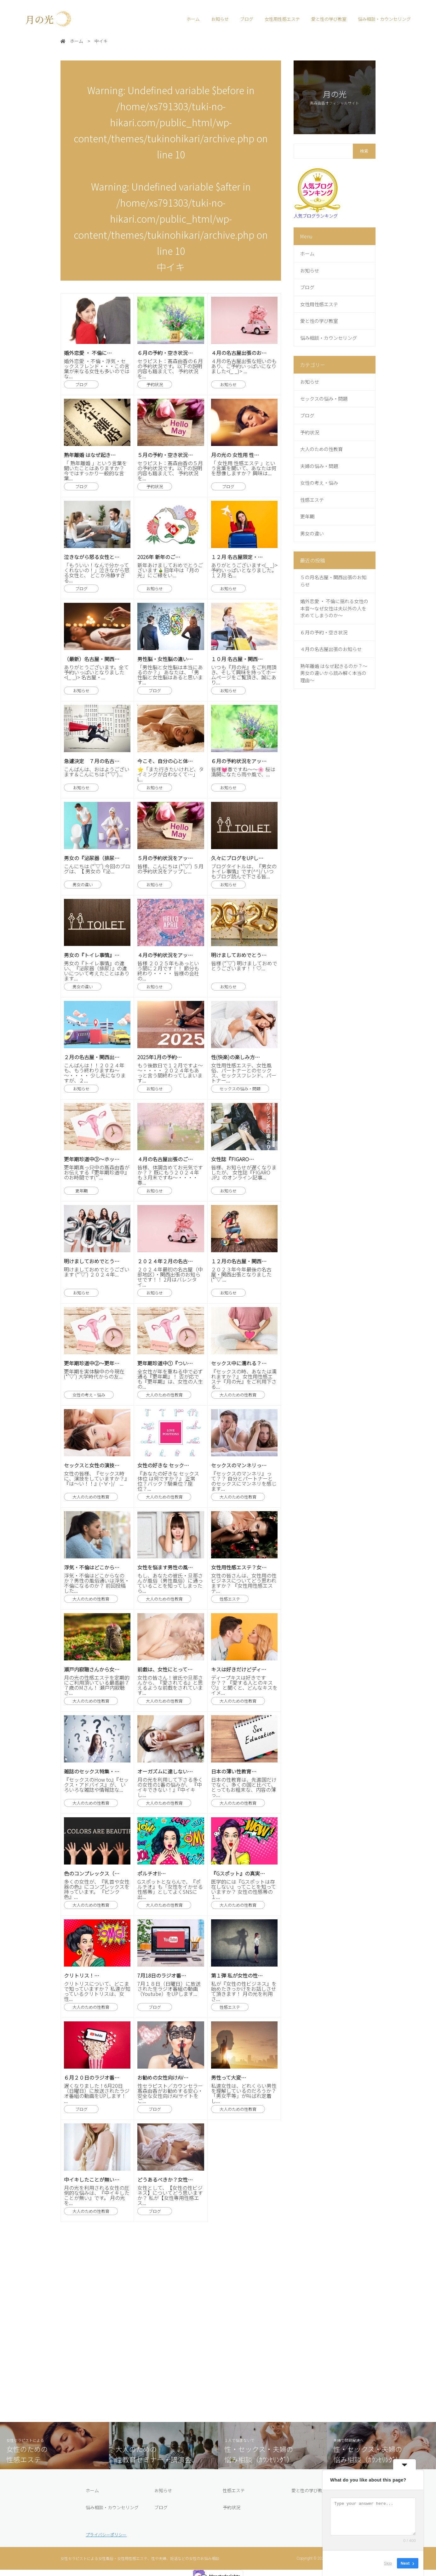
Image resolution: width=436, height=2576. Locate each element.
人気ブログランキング (316, 215)
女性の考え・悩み (319, 482)
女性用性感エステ (282, 19)
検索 (364, 151)
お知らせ (220, 19)
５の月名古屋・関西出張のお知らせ (333, 581)
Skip (388, 2563)
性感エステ (312, 499)
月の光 (44, 19)
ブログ (246, 19)
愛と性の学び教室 (329, 19)
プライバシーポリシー (106, 2535)
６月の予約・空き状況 (323, 632)
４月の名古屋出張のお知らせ (331, 649)
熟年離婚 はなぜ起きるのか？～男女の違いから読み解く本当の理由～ (333, 673)
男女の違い (312, 533)
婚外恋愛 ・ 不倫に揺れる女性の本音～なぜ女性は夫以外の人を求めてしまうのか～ (334, 608)
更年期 (307, 516)
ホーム (193, 19)
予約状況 (309, 432)
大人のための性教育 (321, 449)
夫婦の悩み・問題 (319, 466)
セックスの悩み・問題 (323, 398)
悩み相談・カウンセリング (384, 19)
